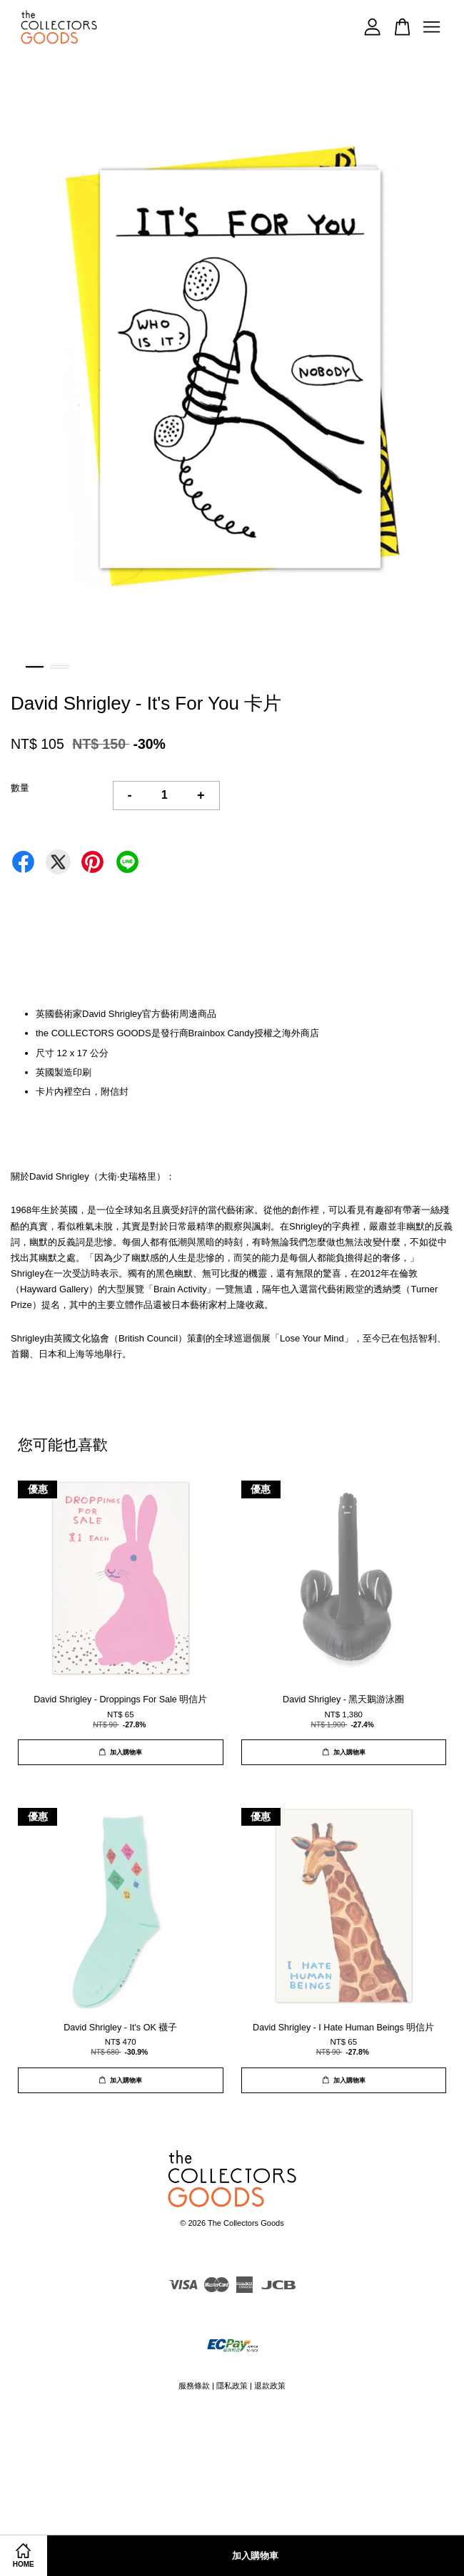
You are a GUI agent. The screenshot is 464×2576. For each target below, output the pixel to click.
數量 (20, 787)
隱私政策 (232, 2385)
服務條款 (194, 2385)
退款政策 (270, 2385)
